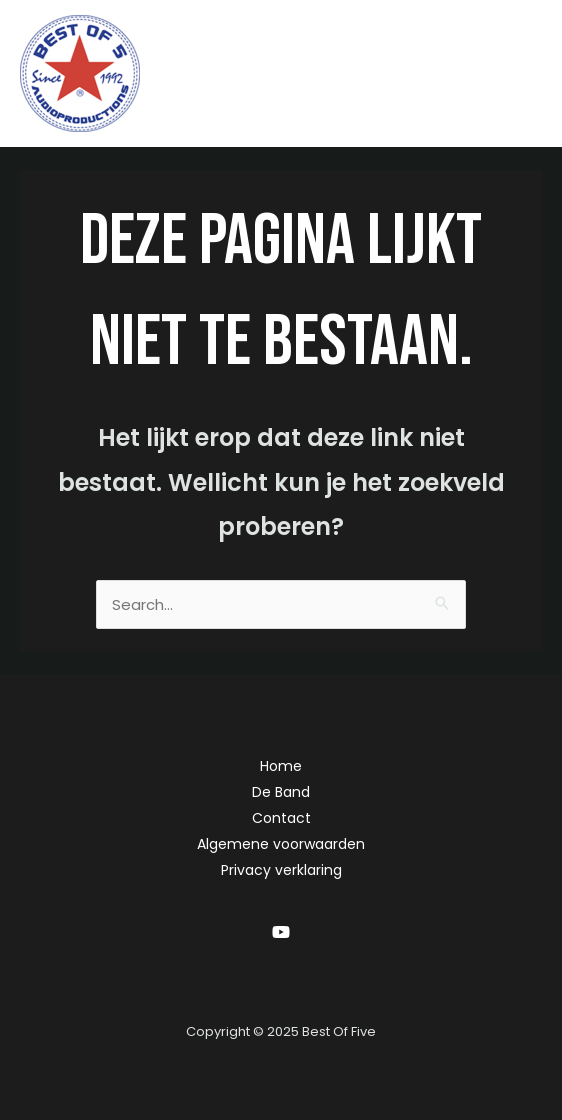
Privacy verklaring (281, 870)
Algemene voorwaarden (281, 844)
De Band (281, 792)
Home (281, 766)
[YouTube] (281, 932)
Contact (281, 818)
